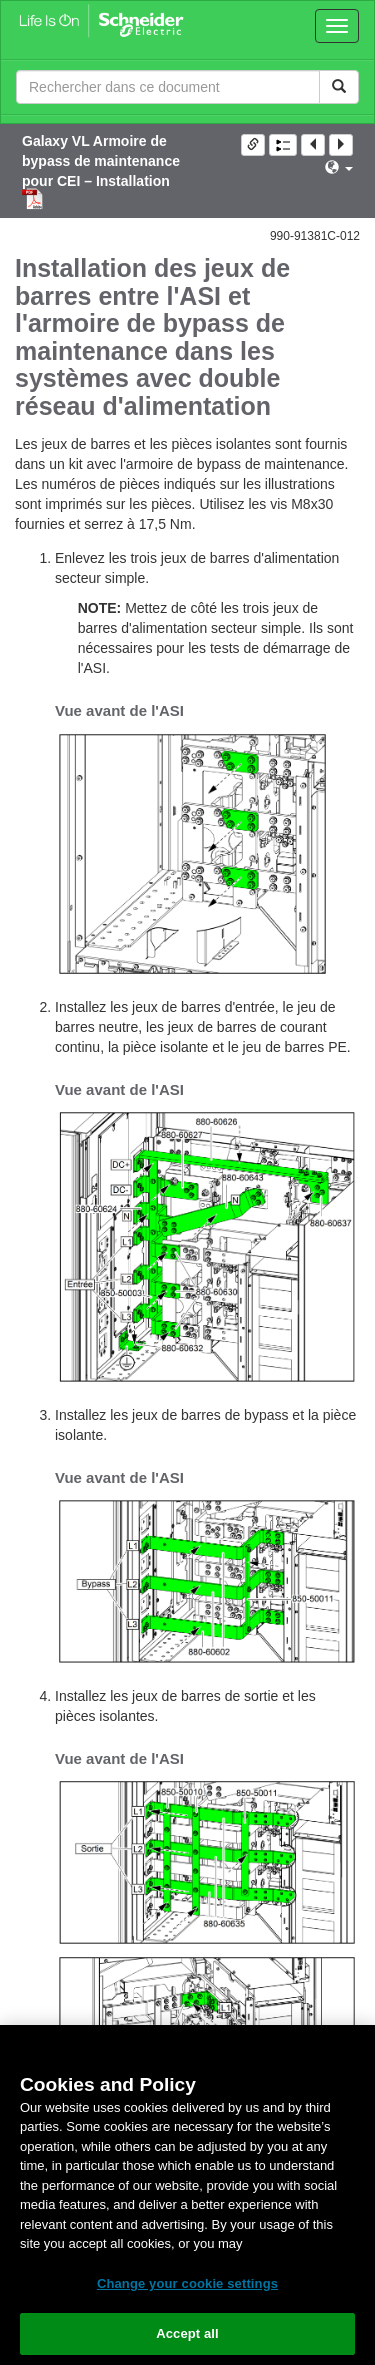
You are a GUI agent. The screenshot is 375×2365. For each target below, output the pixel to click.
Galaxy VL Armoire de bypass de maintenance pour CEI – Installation (101, 161)
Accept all (187, 2333)
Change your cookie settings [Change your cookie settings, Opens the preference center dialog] (187, 2283)
